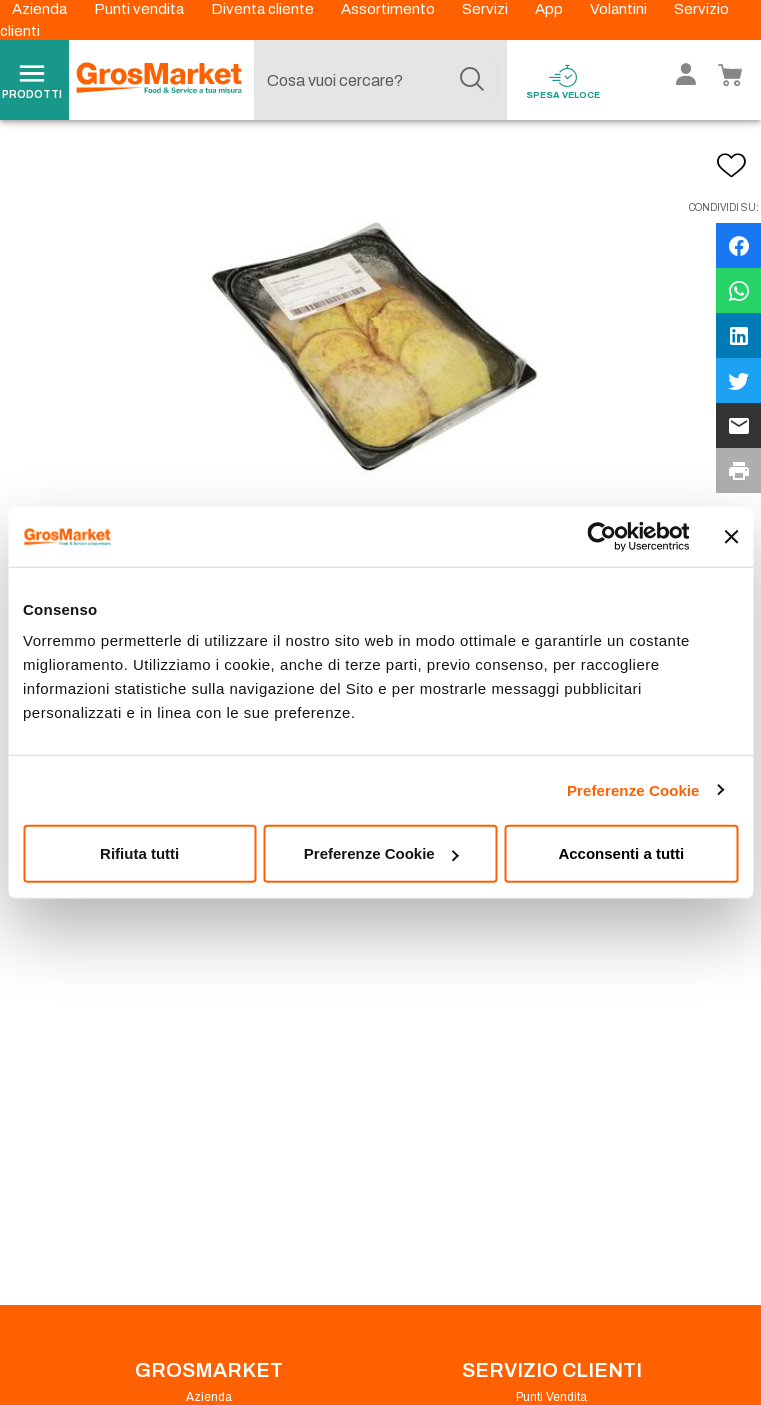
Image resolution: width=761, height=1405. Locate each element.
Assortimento (389, 9)
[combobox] (376, 80)
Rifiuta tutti (139, 853)
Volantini (620, 9)
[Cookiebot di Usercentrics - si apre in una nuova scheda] (601, 536)
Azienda (41, 9)
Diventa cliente (264, 9)
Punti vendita (140, 9)
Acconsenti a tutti (621, 853)
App (550, 9)
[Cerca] (472, 80)
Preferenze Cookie (633, 789)
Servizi (486, 9)
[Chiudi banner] (731, 536)
